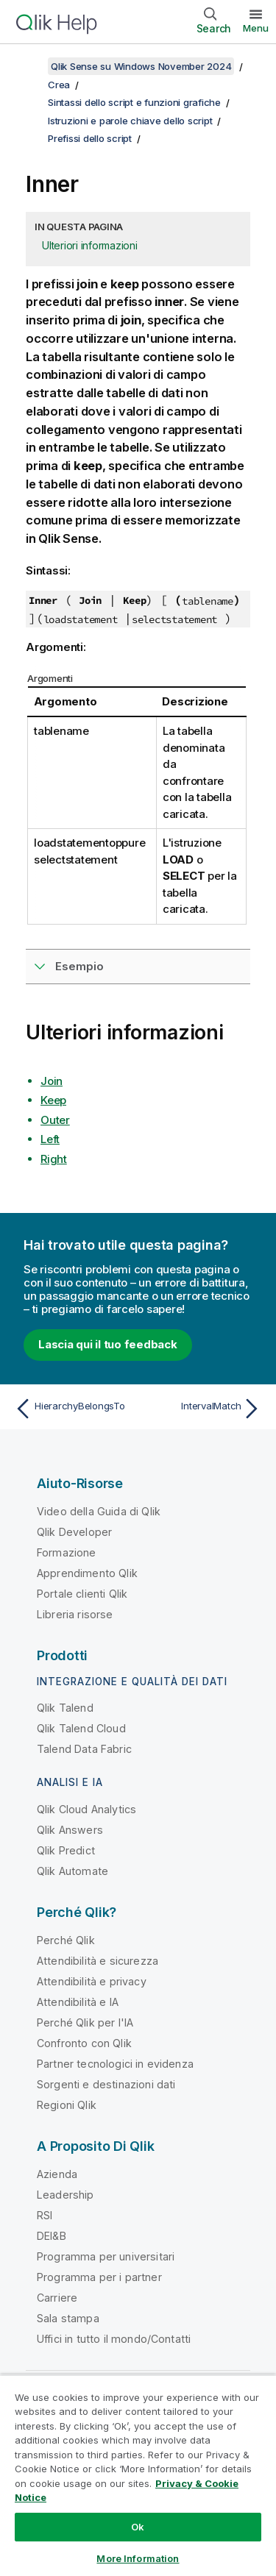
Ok (137, 2527)
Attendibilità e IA (77, 2002)
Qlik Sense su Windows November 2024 (141, 66)
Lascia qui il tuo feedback (107, 1344)
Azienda (57, 2174)
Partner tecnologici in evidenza (115, 2063)
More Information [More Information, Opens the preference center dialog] (137, 2558)
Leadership (65, 2194)
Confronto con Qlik (84, 2043)
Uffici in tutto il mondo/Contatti (114, 2339)
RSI (44, 2215)
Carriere (57, 2297)
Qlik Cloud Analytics (86, 1809)
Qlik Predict (66, 1850)
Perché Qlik (66, 1940)
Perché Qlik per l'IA (85, 2022)
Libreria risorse (75, 1614)
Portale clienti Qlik (82, 1593)
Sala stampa (68, 2318)
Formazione (66, 1552)
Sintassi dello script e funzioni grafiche (134, 102)
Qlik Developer (74, 1532)
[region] (138, 2475)
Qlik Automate (72, 1871)
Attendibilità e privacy (91, 1981)
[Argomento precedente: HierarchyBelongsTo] (73, 1408)
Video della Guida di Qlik (98, 1511)
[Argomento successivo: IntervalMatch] (203, 1408)
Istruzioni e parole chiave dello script (130, 121)
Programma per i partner (99, 2277)
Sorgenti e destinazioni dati (106, 2084)
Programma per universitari (105, 2256)
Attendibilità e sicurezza (97, 1960)
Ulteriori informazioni (90, 245)
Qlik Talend (65, 1707)
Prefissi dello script (90, 138)
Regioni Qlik (66, 2105)
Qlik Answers (70, 1830)
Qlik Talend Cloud (81, 1728)
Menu (256, 28)
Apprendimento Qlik (87, 1573)
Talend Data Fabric (84, 1749)
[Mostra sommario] (29, 66)
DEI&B (51, 2236)
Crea (59, 84)
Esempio (79, 966)
